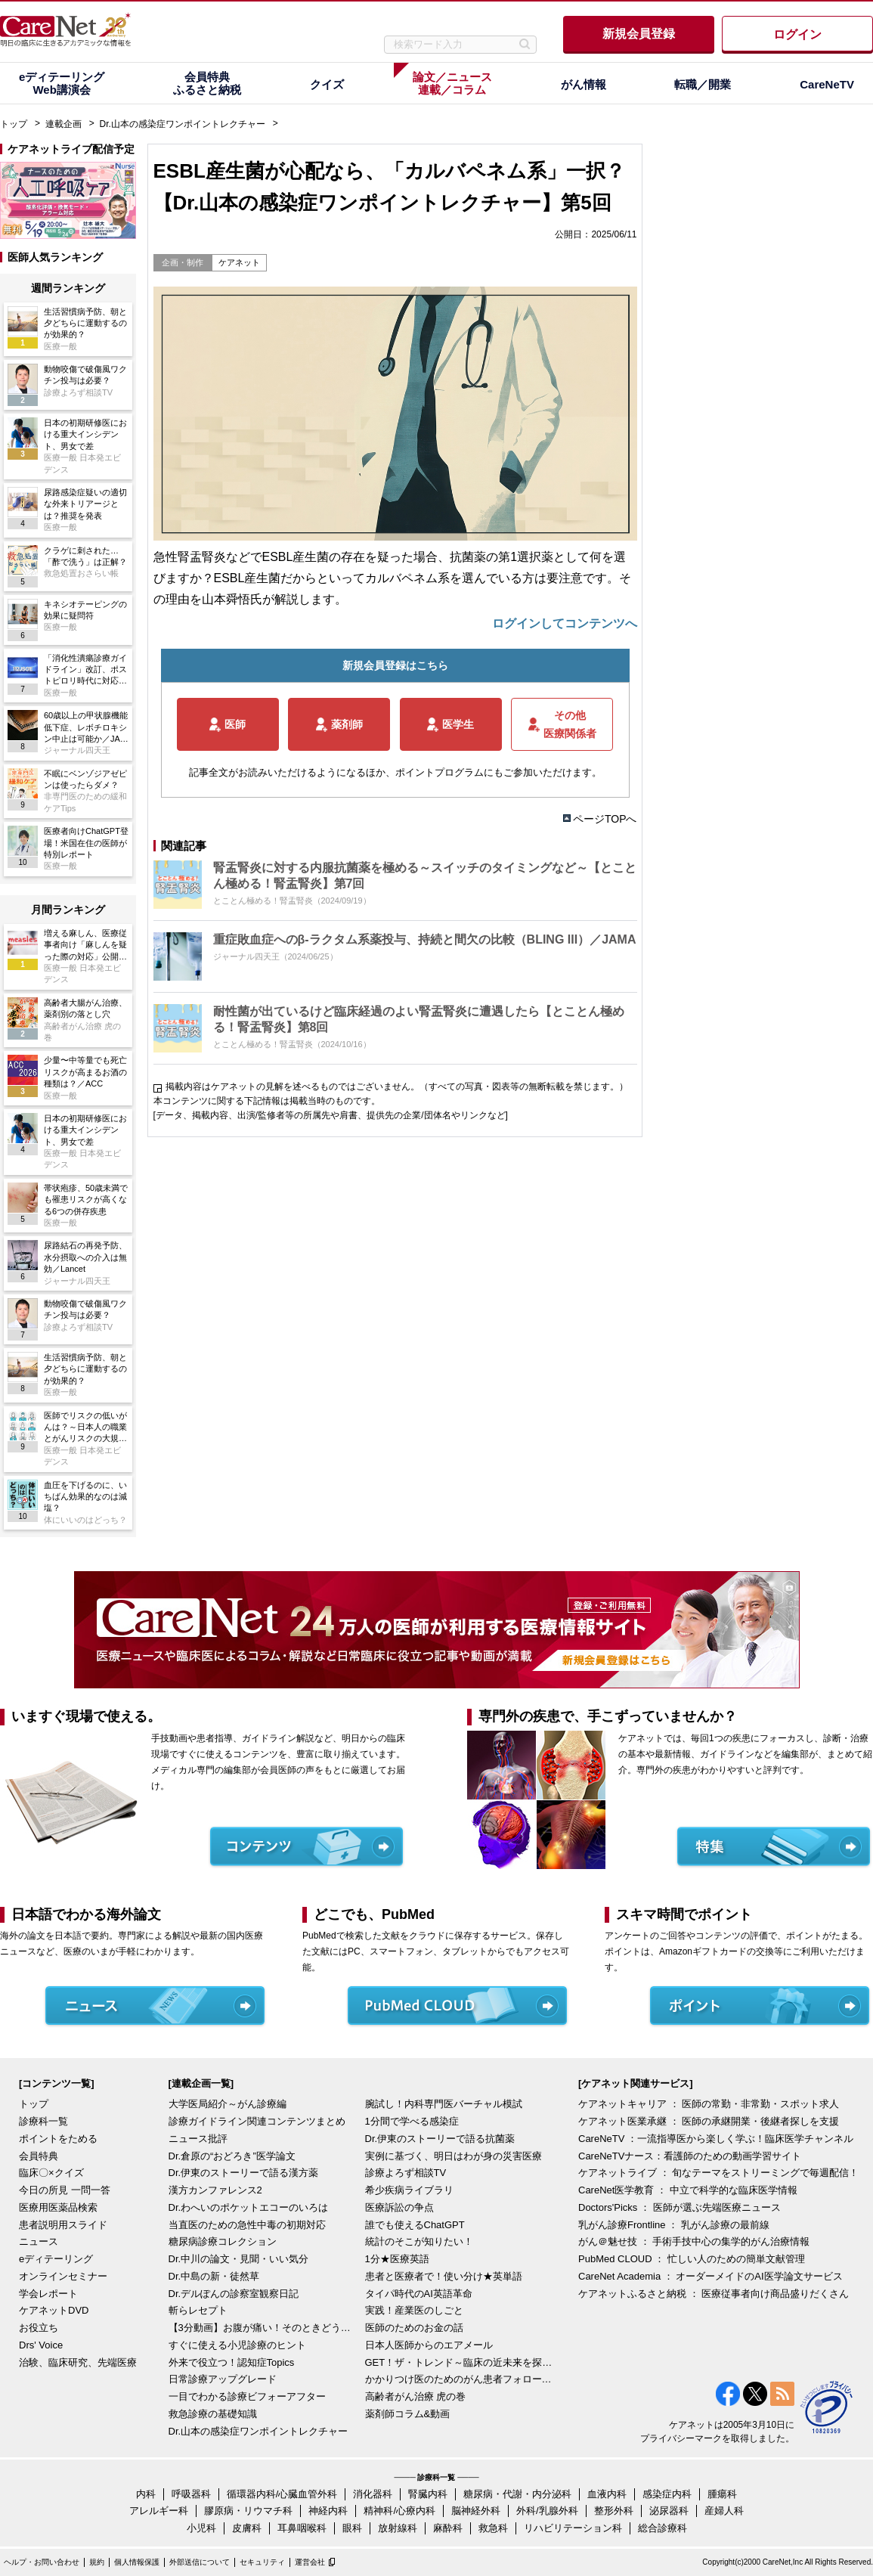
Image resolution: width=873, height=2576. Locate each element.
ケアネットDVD (53, 2310)
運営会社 (310, 2562)
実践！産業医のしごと (414, 2310)
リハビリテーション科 (573, 2528)
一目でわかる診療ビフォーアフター (247, 2396)
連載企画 (63, 124)
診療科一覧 (43, 2121)
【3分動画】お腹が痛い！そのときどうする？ (263, 2327)
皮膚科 (247, 2528)
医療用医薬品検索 (58, 2207)
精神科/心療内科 (399, 2510)
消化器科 (372, 2494)
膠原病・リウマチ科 (248, 2510)
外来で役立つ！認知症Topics (232, 2362)
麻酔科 (448, 2528)
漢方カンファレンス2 (215, 2190)
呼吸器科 (191, 2494)
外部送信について (199, 2562)
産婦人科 (724, 2510)
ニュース (38, 2241)
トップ (13, 124)
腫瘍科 (722, 2494)
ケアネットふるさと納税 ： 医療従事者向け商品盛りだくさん (713, 2293)
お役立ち (38, 2327)
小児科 (201, 2528)
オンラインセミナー (63, 2276)
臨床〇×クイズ (51, 2172)
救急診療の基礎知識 (213, 2413)
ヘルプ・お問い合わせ (41, 2562)
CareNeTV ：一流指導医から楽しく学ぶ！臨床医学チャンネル (715, 2138)
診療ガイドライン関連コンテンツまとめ (257, 2121)
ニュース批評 (198, 2138)
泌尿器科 (669, 2510)
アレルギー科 (158, 2510)
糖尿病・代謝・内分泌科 (517, 2494)
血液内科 (607, 2494)
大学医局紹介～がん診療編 (227, 2103)
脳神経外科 (475, 2510)
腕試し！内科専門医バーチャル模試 (443, 2103)
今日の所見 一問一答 (64, 2190)
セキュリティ (262, 2562)
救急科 (493, 2528)
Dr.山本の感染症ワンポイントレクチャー (182, 124)
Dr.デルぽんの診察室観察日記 (234, 2293)
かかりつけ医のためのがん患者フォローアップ (459, 2379)
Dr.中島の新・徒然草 (214, 2276)
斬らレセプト (198, 2310)
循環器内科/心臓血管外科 (282, 2494)
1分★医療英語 (397, 2258)
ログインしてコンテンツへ (564, 623)
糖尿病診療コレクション (223, 2241)
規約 (96, 2562)
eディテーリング (56, 2258)
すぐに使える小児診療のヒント (237, 2345)
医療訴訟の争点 (399, 2207)
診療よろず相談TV (406, 2172)
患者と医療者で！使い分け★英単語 (443, 2276)
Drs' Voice (41, 2345)
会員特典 (38, 2156)
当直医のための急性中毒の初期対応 (247, 2224)
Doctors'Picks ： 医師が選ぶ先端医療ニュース (679, 2207)
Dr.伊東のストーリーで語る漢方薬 (244, 2172)
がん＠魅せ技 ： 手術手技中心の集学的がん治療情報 (694, 2241)
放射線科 (397, 2528)
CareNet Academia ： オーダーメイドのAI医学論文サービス (710, 2276)
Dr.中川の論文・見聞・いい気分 (239, 2258)
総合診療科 (662, 2528)
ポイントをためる (58, 2138)
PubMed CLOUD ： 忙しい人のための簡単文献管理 (691, 2258)
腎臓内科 (427, 2494)
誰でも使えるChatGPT (415, 2224)
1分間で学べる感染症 (412, 2121)
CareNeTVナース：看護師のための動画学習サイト (689, 2156)
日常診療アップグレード (223, 2379)
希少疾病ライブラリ (409, 2190)
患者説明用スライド (63, 2224)
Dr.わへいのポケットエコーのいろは (249, 2207)
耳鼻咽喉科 (302, 2528)
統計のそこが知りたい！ (419, 2241)
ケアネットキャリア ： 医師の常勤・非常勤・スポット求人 (708, 2103)
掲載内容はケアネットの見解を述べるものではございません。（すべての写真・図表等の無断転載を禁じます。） (397, 1086)
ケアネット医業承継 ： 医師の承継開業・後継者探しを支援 (708, 2121)
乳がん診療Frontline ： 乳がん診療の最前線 (673, 2224)
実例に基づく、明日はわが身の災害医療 (453, 2156)
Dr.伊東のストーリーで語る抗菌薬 (440, 2138)
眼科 (352, 2528)
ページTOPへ (605, 819)
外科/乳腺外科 (547, 2510)
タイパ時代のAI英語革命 (418, 2293)
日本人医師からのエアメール (429, 2345)
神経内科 (328, 2510)
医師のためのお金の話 (414, 2327)
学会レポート (48, 2293)
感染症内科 (667, 2494)
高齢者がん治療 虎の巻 (415, 2396)
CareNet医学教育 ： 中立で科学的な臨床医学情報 (687, 2190)
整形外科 (613, 2510)
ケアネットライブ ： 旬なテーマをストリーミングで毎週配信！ (718, 2172)
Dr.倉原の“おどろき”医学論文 (232, 2156)
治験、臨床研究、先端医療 (78, 2362)
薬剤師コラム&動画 (407, 2413)
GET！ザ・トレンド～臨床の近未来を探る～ (459, 2362)
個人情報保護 (136, 2562)
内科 (146, 2494)
